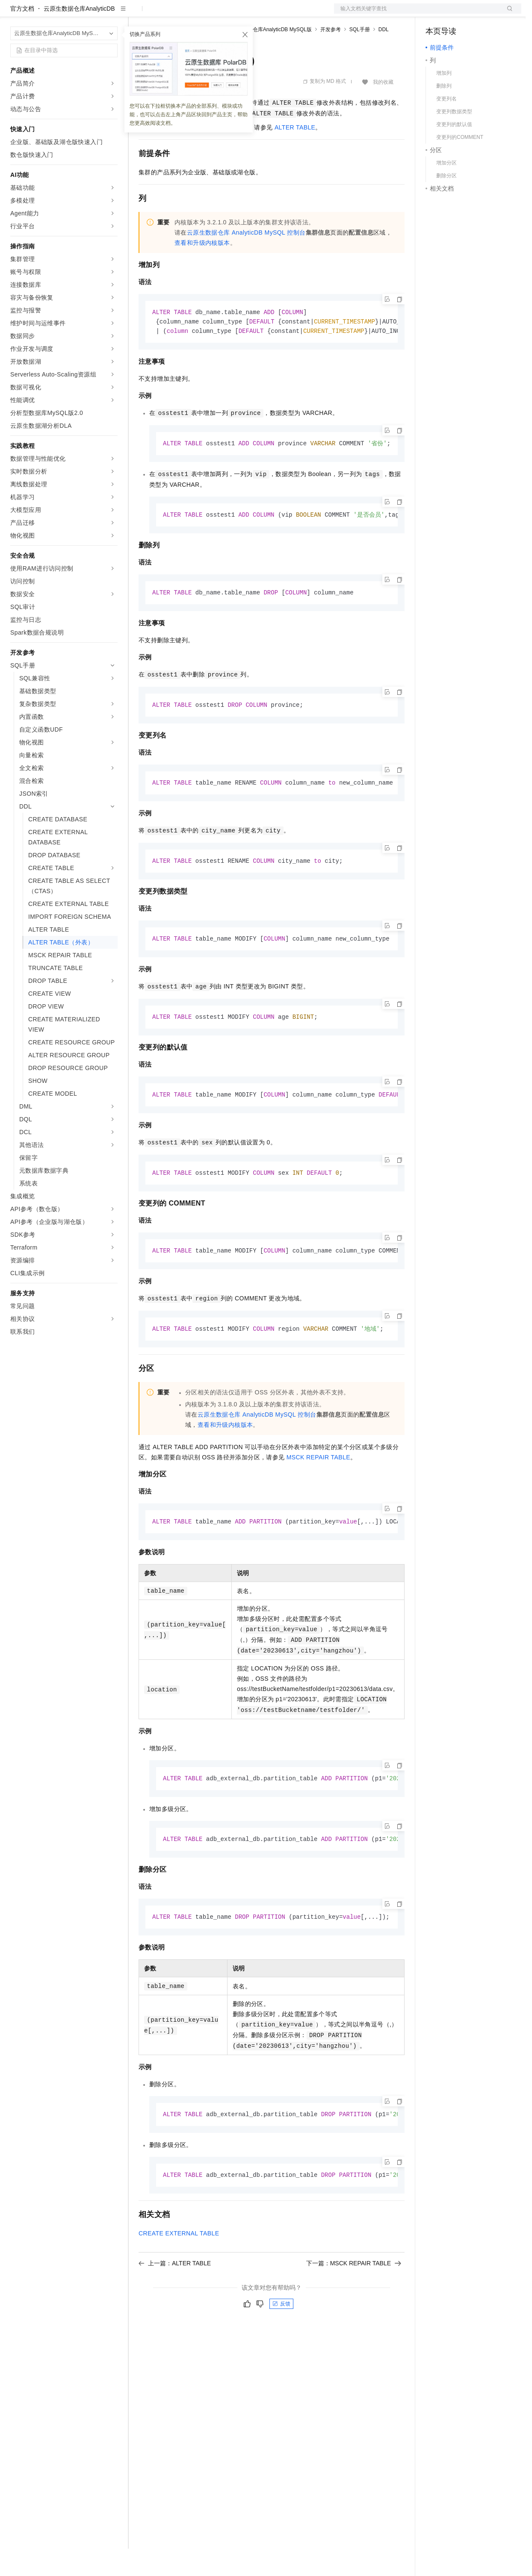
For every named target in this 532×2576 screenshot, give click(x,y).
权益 (164, 13)
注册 (476, 14)
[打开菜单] (13, 13)
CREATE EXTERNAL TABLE (179, 2269)
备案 (435, 14)
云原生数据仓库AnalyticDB (79, 35)
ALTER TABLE (295, 154)
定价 (185, 13)
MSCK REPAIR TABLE (318, 1491)
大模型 (88, 13)
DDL (383, 57)
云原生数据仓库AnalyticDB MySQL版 (269, 57)
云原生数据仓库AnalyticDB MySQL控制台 (246, 259)
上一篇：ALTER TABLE (175, 2299)
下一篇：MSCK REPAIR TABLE (353, 2299)
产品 (111, 13)
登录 (507, 14)
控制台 (455, 14)
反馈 (281, 2340)
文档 (417, 14)
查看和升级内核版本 (202, 270)
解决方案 (138, 13)
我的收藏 (383, 109)
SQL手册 (359, 57)
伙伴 (232, 13)
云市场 (208, 13)
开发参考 (330, 57)
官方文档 (22, 35)
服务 (252, 13)
